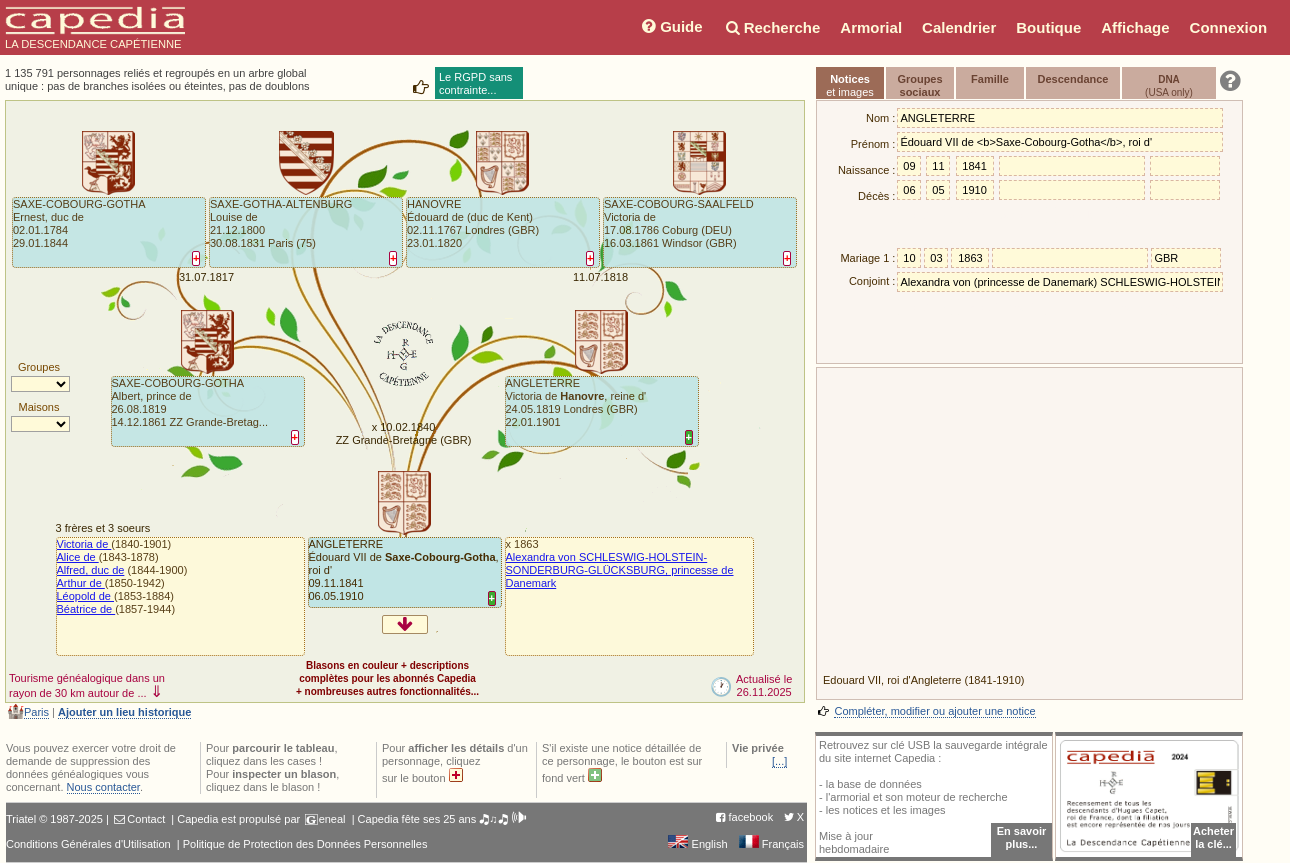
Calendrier (959, 27)
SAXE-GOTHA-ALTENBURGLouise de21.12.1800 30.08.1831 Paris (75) (281, 223)
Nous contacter (103, 787)
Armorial (871, 27)
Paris (36, 712)
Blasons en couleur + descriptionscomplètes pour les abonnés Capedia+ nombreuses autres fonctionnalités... (387, 678)
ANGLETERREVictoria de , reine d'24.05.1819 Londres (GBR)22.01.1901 (576, 402)
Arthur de (81, 583)
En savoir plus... (1022, 837)
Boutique (1048, 27)
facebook (751, 817)
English (697, 844)
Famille (990, 79)
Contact (146, 819)
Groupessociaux (919, 85)
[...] (779, 761)
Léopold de (86, 596)
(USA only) (1169, 86)
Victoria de (84, 544)
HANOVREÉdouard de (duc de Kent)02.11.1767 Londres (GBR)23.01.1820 (473, 223)
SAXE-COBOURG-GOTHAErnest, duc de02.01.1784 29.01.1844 (79, 223)
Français (771, 844)
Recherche (772, 27)
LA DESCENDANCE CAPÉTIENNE (95, 28)
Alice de (78, 557)
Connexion (1229, 27)
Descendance (1073, 79)
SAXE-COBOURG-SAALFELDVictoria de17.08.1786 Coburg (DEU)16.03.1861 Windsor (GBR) (679, 223)
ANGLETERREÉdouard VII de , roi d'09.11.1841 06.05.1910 (404, 570)
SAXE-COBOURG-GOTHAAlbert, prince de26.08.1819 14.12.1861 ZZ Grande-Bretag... (190, 402)
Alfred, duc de (91, 570)
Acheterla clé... (1213, 837)
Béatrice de (86, 609)
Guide (670, 26)
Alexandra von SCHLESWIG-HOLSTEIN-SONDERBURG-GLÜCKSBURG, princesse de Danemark (620, 570)
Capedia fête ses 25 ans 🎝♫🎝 (442, 819)
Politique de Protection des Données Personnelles (305, 844)
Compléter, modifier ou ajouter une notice (934, 711)
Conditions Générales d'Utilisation (88, 844)
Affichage (1135, 27)
